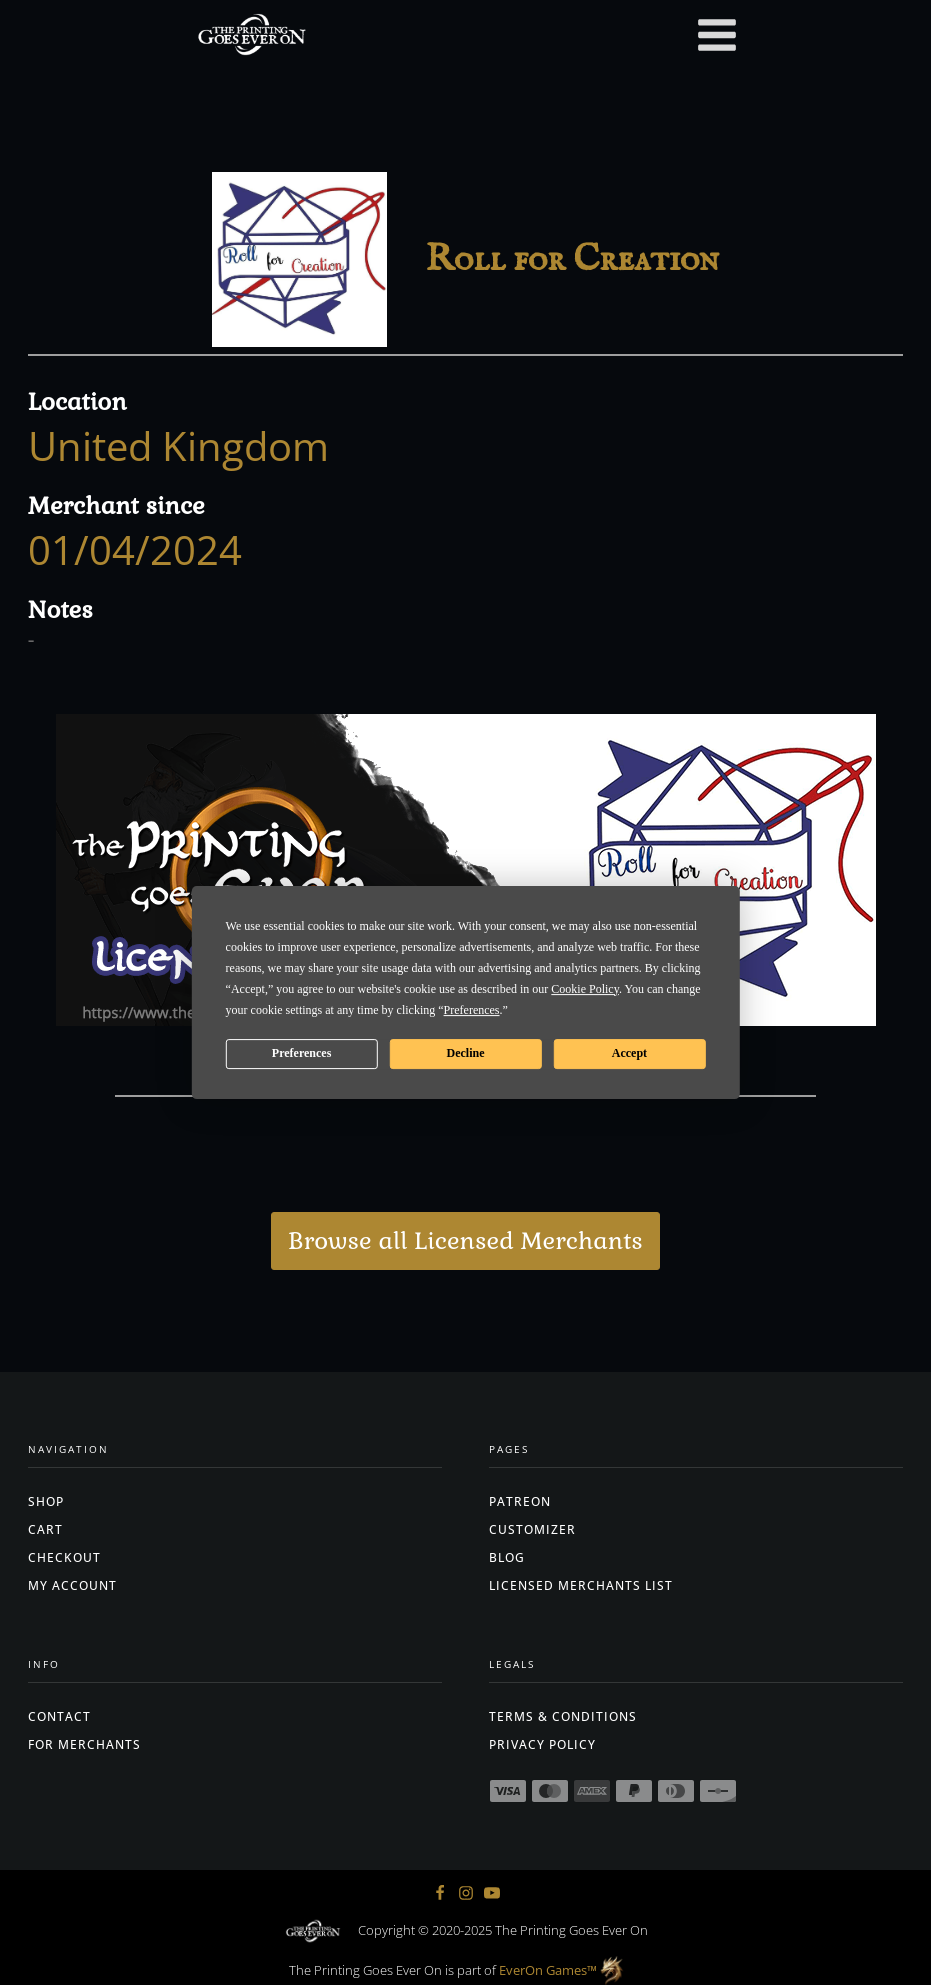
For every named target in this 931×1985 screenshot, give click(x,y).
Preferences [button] (472, 1010)
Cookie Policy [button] (585, 989)
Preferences (302, 1053)
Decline (465, 1053)
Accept (629, 1053)
